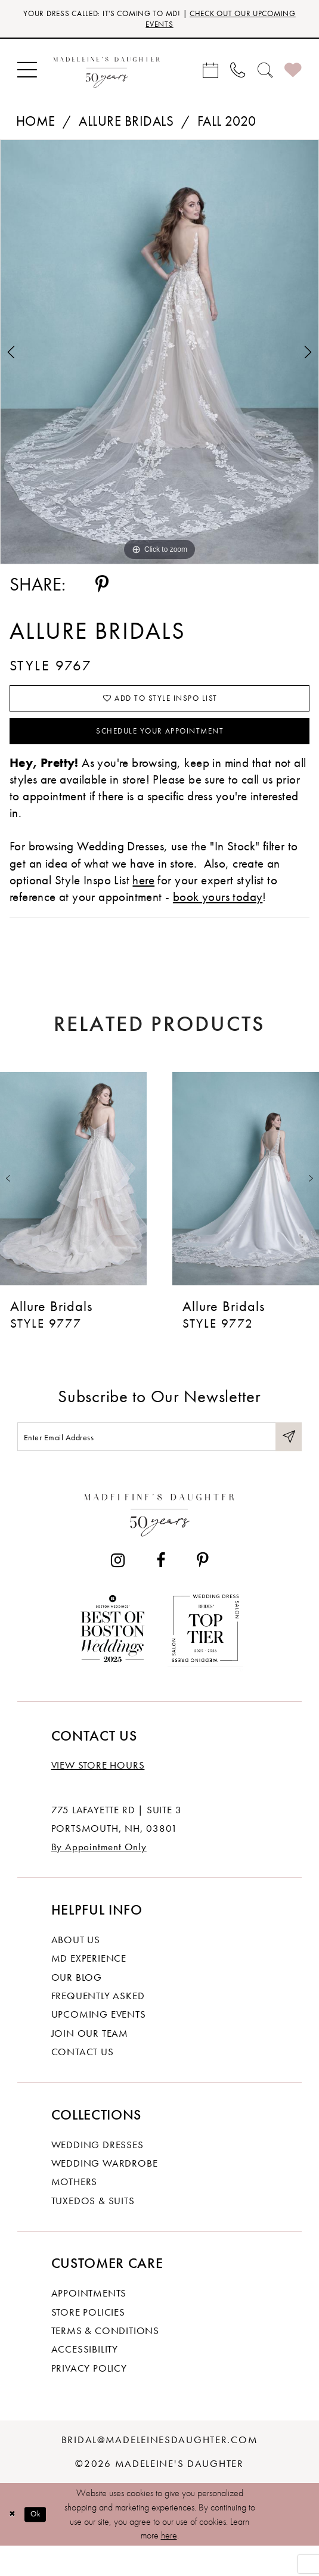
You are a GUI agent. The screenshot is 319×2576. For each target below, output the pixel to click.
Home (35, 127)
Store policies (88, 2341)
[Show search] (265, 76)
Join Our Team (89, 2062)
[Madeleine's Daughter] (159, 1541)
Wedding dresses (97, 2173)
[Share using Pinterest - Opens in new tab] (102, 590)
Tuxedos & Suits (93, 2230)
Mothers (74, 2211)
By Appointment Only (99, 1876)
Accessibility (84, 2378)
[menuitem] (27, 76)
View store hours (98, 1794)
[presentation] (73, 1200)
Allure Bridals (126, 127)
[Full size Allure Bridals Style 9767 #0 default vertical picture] (159, 357)
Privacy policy (89, 2397)
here (169, 2565)
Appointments (89, 2322)
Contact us (82, 2081)
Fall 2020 (226, 127)
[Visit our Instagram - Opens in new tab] (118, 1590)
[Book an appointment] (210, 76)
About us (75, 1969)
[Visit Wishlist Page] (293, 76)
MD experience (88, 1987)
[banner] (107, 76)
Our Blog (76, 2006)
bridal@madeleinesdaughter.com (159, 2469)
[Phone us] (238, 76)
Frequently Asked (98, 2025)
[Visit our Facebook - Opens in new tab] (161, 1590)
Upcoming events (98, 2043)
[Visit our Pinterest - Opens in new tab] (202, 1590)
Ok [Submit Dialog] (43, 2544)
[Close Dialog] (14, 2544)
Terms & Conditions (105, 2360)
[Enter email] (159, 1462)
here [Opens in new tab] (143, 901)
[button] (27, 76)
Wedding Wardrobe (104, 2192)
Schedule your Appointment (160, 749)
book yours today (217, 919)
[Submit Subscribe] (286, 1462)
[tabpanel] (159, 357)
